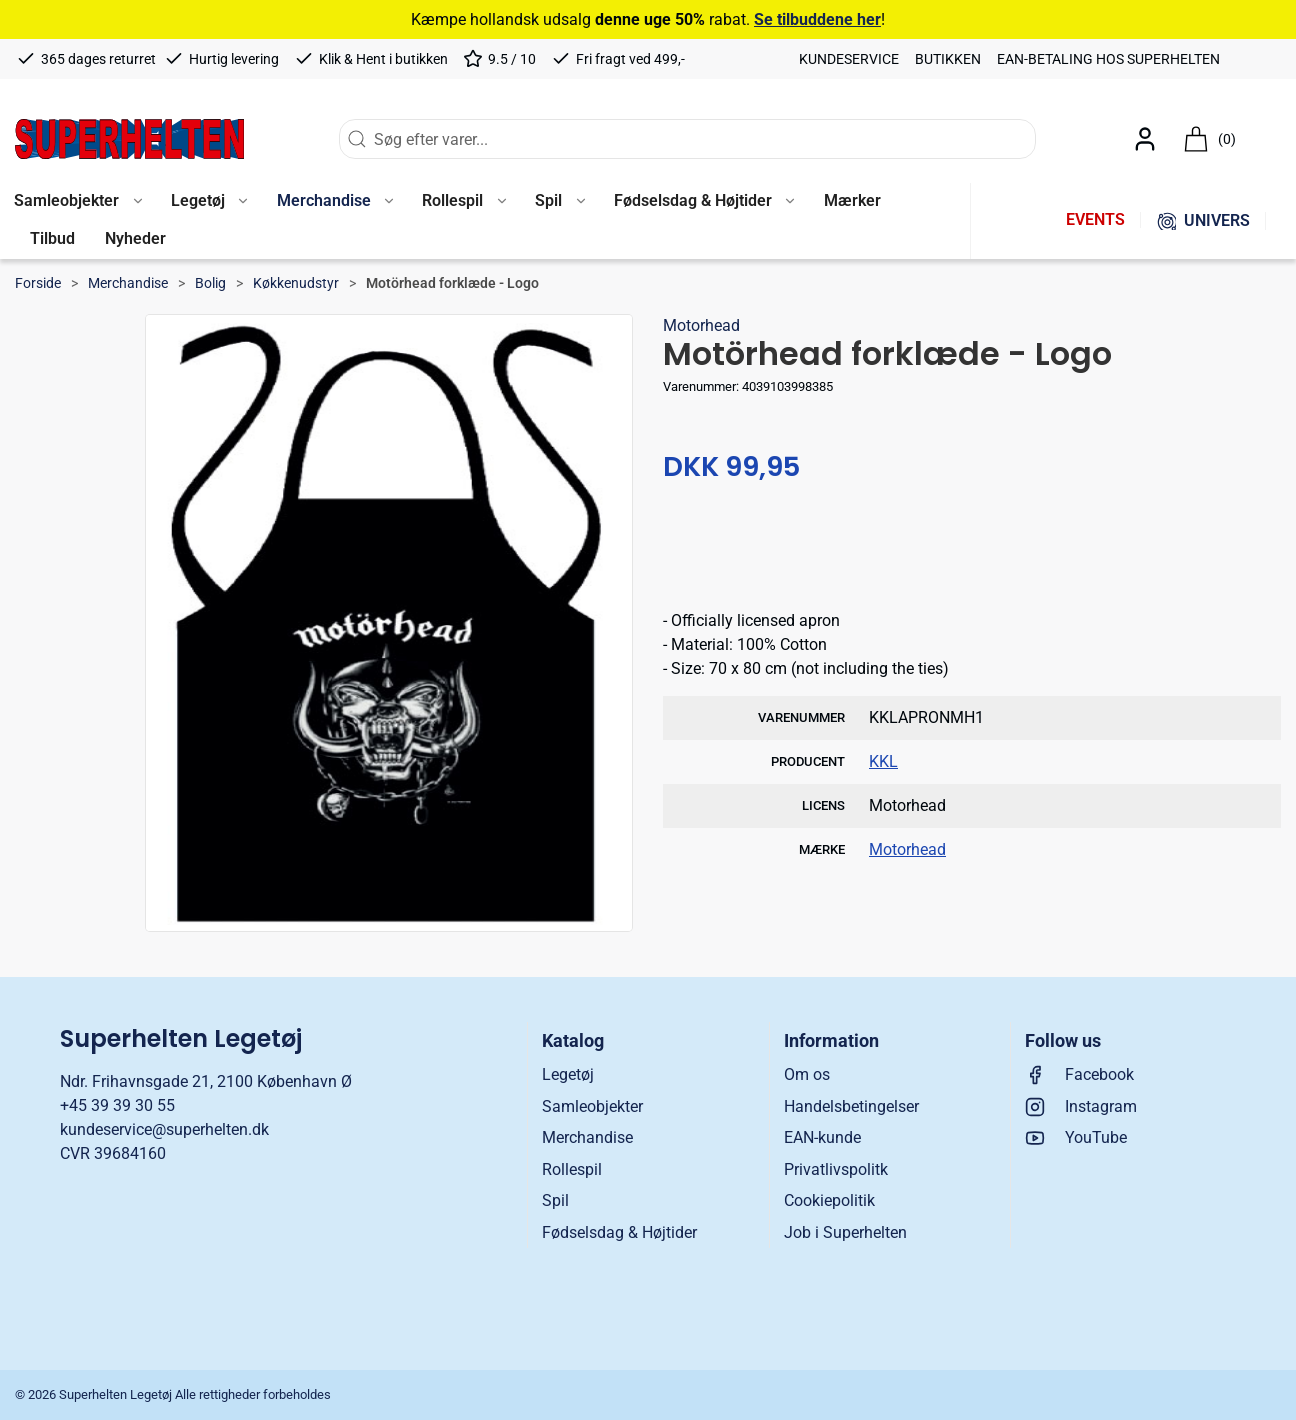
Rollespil (572, 1169)
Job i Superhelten (845, 1232)
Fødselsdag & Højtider (619, 1232)
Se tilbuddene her (817, 19)
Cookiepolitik (829, 1200)
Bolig (210, 283)
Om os (807, 1074)
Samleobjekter (592, 1106)
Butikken (948, 59)
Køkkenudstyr (296, 283)
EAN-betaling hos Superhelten (1108, 59)
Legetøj (568, 1074)
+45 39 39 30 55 (117, 1105)
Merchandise (128, 283)
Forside (38, 283)
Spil (555, 1200)
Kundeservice (849, 59)
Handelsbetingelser (851, 1106)
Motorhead (701, 325)
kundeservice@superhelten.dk (164, 1129)
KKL (883, 761)
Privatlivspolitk (836, 1169)
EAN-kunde (822, 1137)
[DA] (129, 139)
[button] (209, 202)
